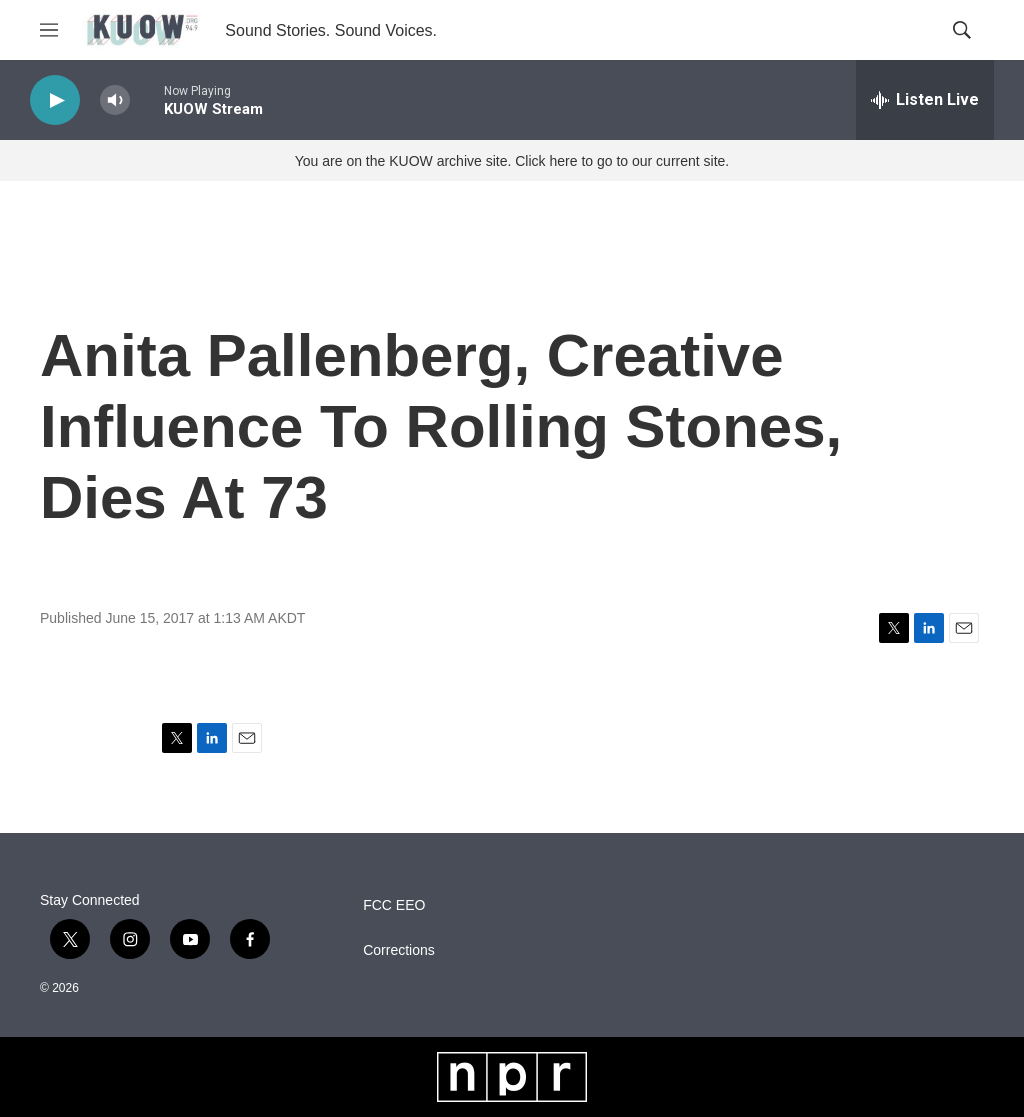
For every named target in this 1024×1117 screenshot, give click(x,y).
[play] (55, 100)
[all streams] (925, 100)
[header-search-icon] (962, 30)
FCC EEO (394, 905)
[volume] (115, 100)
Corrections (399, 950)
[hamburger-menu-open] (49, 30)
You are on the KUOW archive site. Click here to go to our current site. (512, 161)
